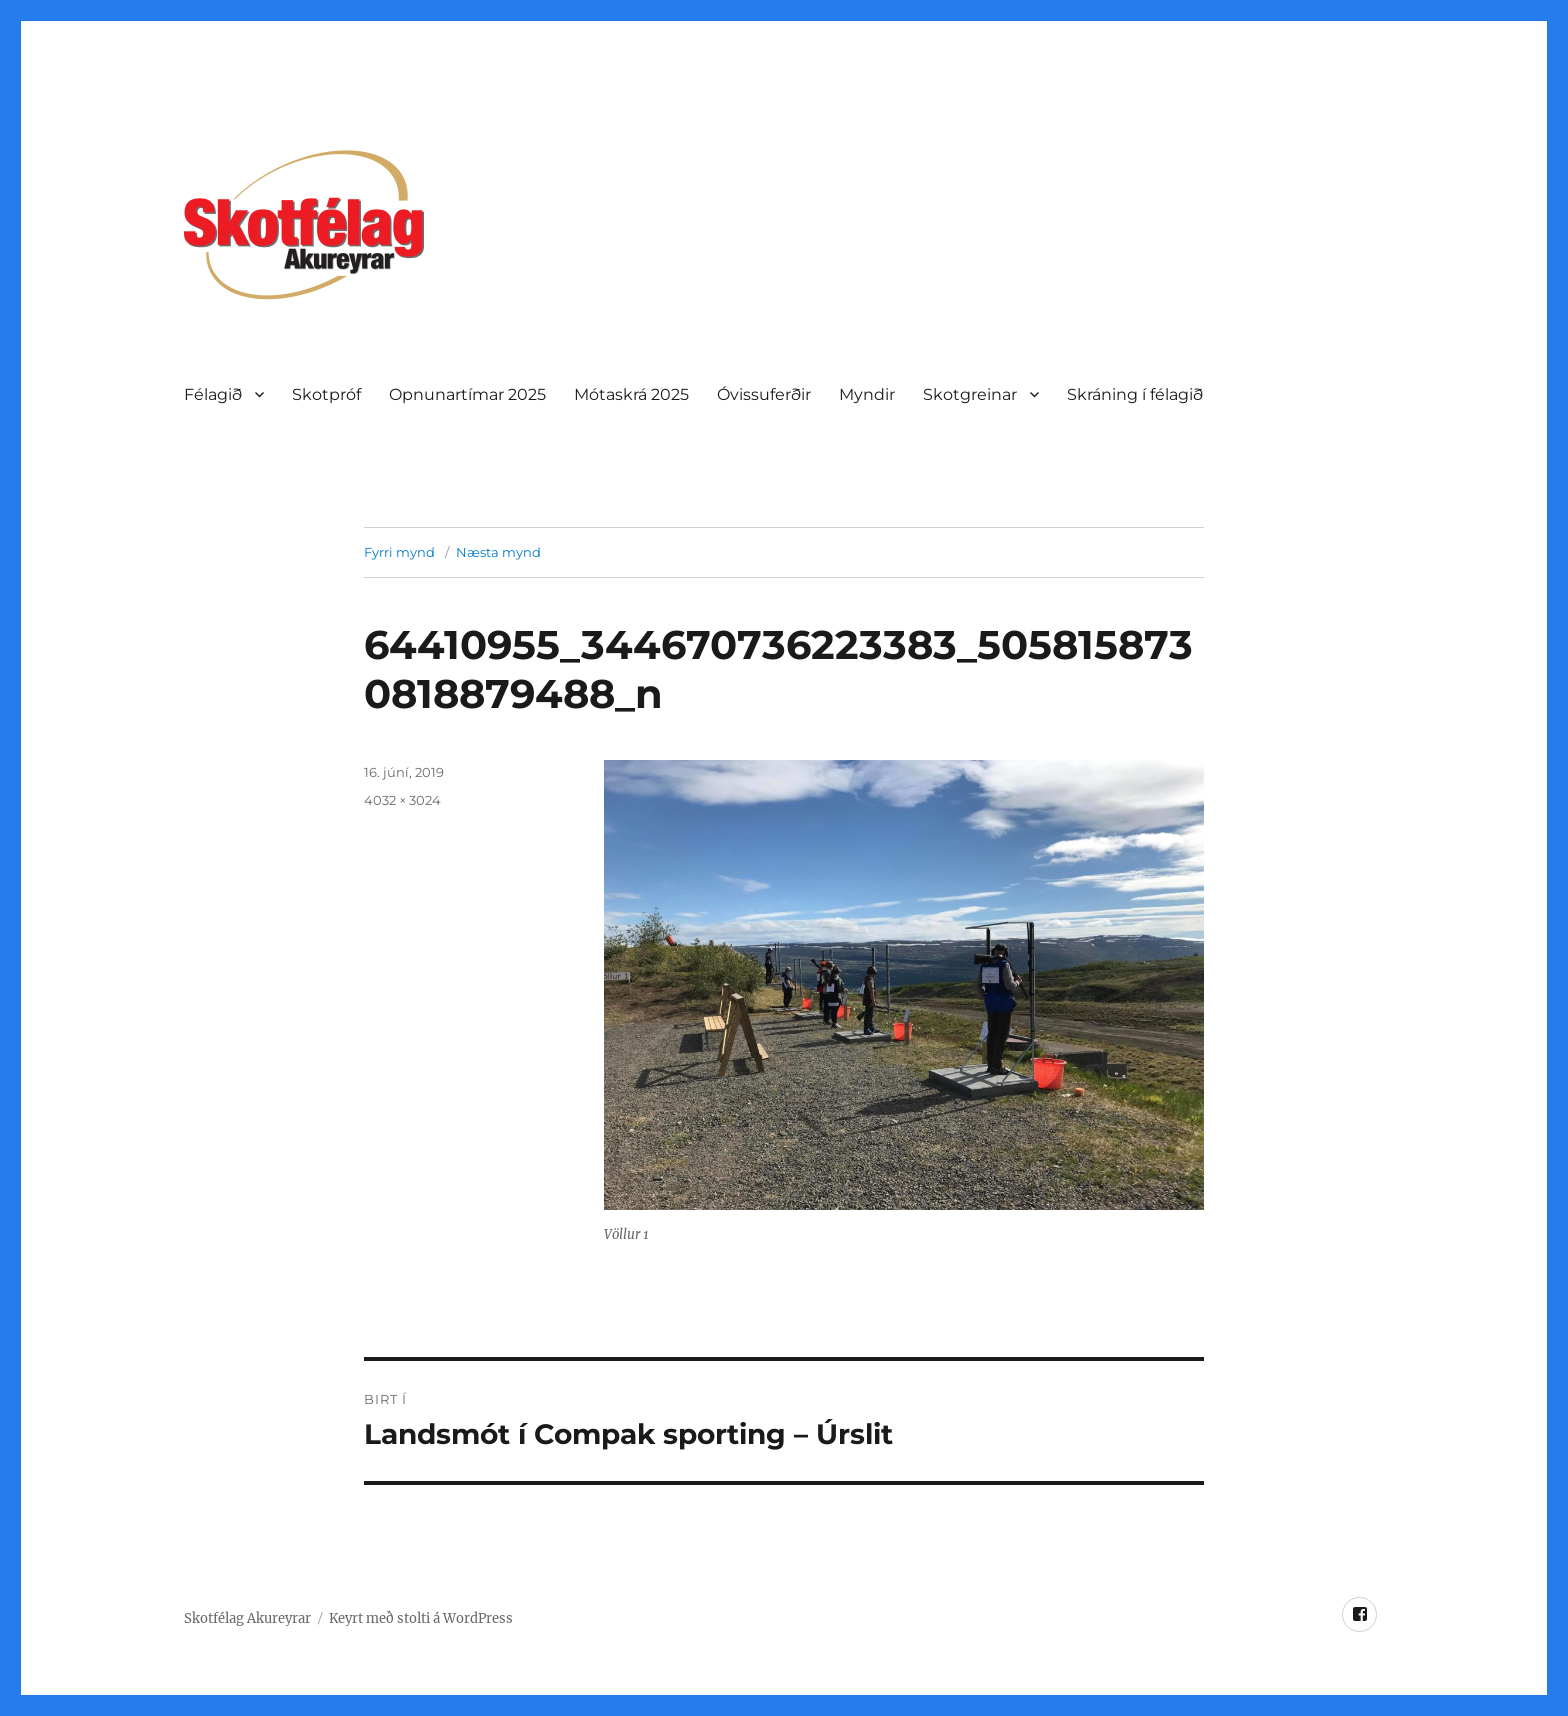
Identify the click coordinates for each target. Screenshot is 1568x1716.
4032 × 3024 (402, 800)
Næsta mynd (498, 552)
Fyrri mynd (399, 552)
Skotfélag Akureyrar (247, 1618)
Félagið (213, 394)
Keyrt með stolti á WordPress (421, 1618)
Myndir (867, 394)
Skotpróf (326, 394)
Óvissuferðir (764, 394)
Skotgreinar (970, 394)
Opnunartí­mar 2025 (467, 394)
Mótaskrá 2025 (631, 394)
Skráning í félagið (1135, 394)
